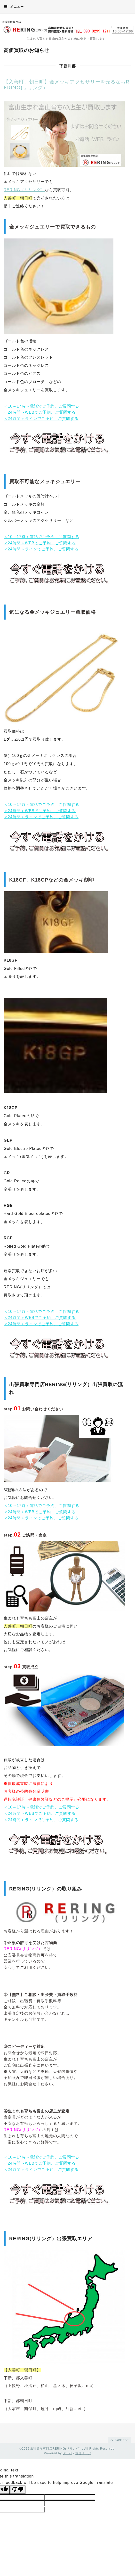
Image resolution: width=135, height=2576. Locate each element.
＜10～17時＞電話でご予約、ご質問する (41, 406)
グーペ (67, 2453)
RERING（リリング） (24, 190)
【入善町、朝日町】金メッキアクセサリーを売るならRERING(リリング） (66, 84)
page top (119, 2440)
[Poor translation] (17, 2490)
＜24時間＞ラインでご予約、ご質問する (41, 419)
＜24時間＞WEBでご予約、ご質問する (40, 412)
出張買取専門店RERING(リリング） (56, 2448)
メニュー (14, 6)
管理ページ (83, 2453)
